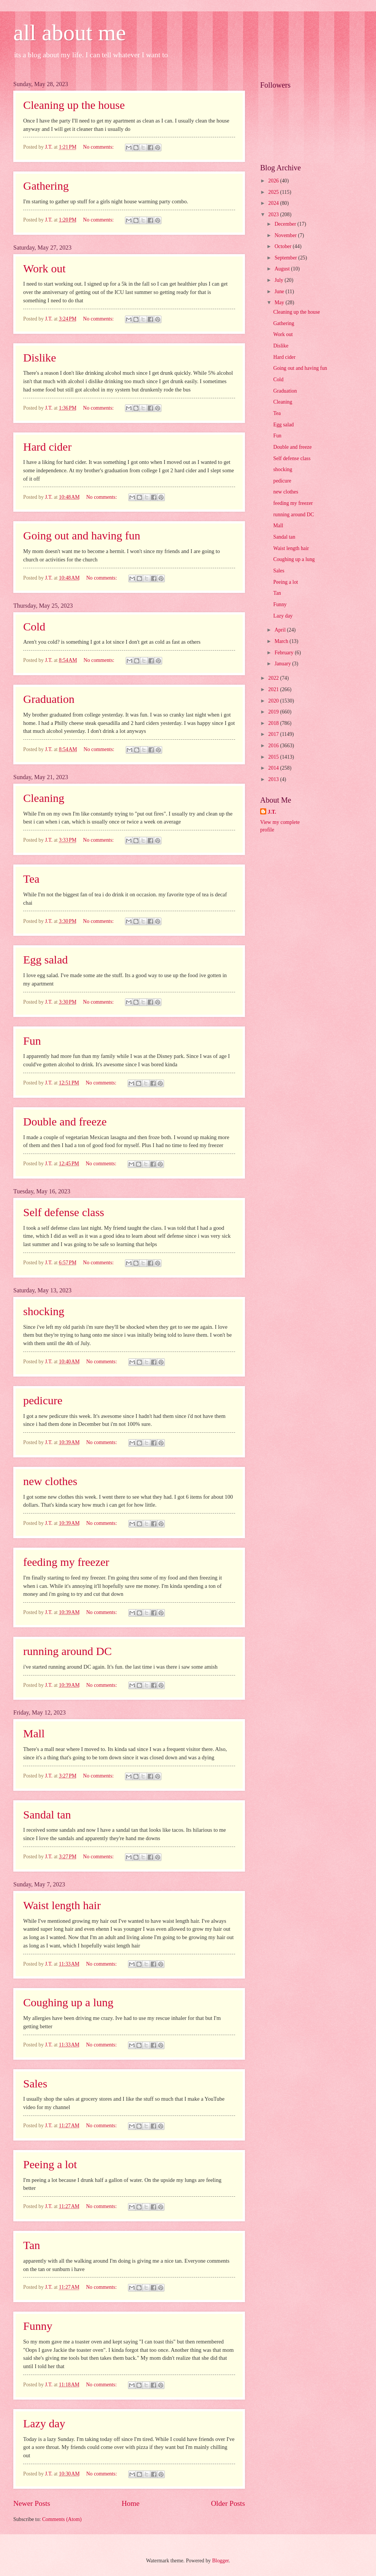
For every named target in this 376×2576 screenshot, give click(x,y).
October (284, 246)
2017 (274, 734)
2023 (274, 214)
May (280, 302)
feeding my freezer (66, 1562)
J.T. (272, 812)
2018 (274, 723)
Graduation (48, 699)
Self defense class (63, 1212)
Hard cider (47, 446)
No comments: (99, 147)
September (286, 258)
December (286, 224)
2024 (274, 203)
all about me (69, 32)
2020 (274, 701)
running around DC (67, 1651)
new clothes (50, 1481)
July (279, 280)
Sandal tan (47, 1814)
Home (130, 2503)
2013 (274, 779)
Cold (34, 626)
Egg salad (45, 959)
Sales (35, 2083)
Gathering (46, 185)
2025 (274, 192)
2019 (274, 712)
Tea (31, 878)
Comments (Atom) (62, 2519)
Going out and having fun (81, 535)
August (283, 269)
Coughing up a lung (68, 2002)
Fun (32, 1040)
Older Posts (228, 2503)
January (283, 663)
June (280, 291)
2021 (274, 689)
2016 (274, 745)
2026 (274, 181)
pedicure (42, 1400)
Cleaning (43, 798)
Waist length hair (62, 1905)
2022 (274, 678)
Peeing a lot (50, 2164)
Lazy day (44, 2423)
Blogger (220, 2560)
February (285, 652)
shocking (43, 1311)
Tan (31, 2245)
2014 (274, 768)
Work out (44, 268)
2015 (274, 757)
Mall (34, 1733)
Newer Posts (31, 2503)
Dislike (39, 357)
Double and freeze (65, 1121)
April (281, 630)
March (282, 641)
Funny (37, 2326)
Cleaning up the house (74, 105)
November (286, 235)
